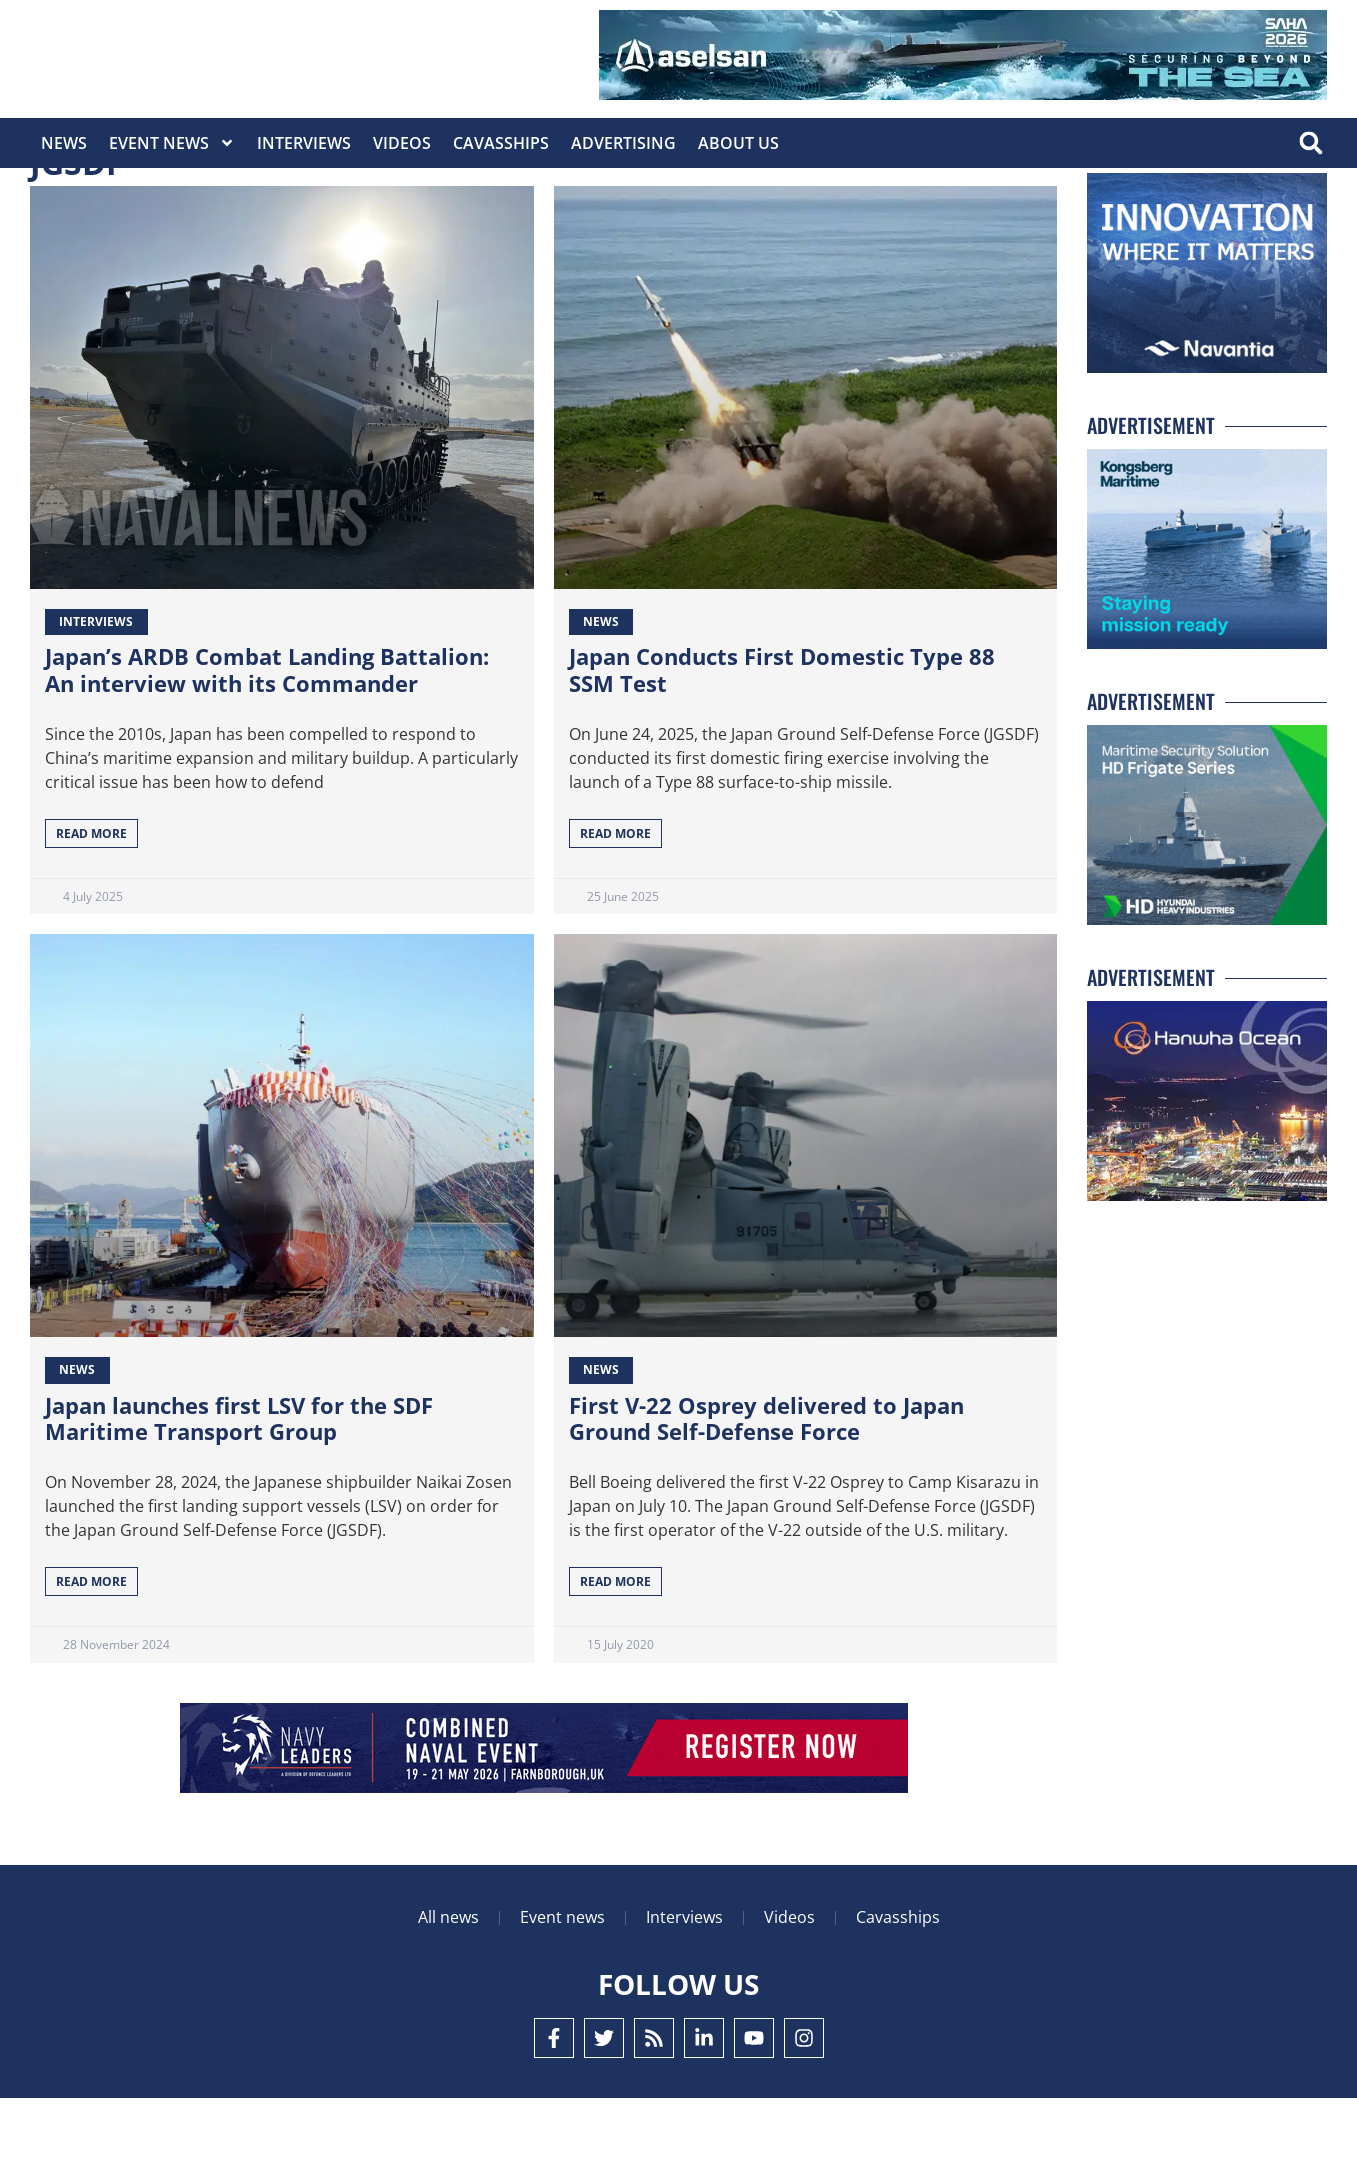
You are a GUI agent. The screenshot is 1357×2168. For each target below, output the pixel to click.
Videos (402, 143)
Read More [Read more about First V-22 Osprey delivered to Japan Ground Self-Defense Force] (615, 1651)
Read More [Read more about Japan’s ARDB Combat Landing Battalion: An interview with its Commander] (91, 903)
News (64, 143)
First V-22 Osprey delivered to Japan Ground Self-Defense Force (766, 1488)
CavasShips (501, 143)
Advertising (623, 143)
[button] (1310, 143)
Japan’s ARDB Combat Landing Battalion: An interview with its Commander (267, 740)
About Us (738, 143)
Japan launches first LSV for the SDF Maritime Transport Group (239, 1488)
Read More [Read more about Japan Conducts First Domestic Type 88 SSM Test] (615, 903)
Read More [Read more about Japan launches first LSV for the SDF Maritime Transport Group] (91, 1651)
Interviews (304, 143)
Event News (172, 143)
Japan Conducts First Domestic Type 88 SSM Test (782, 740)
